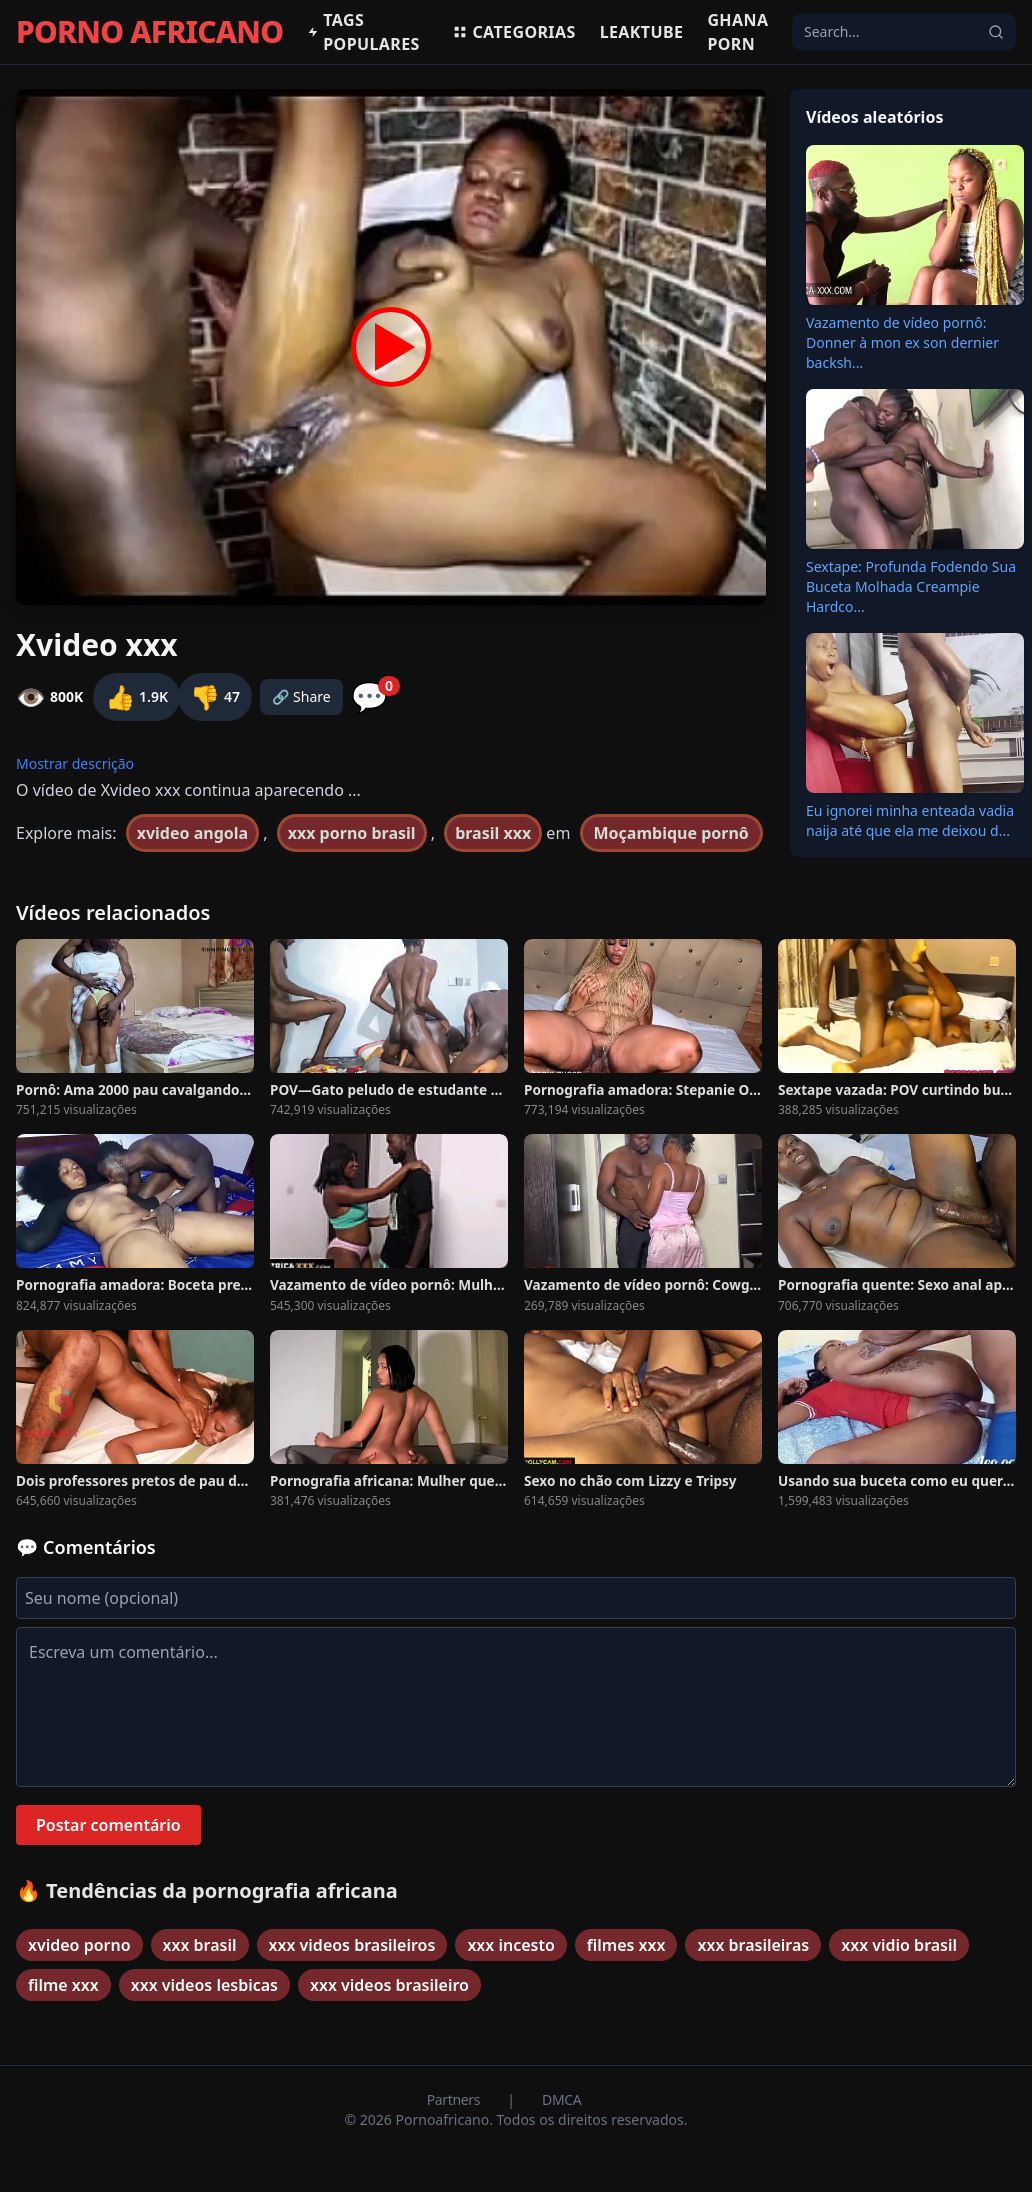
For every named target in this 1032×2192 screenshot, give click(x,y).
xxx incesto (510, 1945)
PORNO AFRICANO (149, 32)
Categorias (513, 32)
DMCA (561, 2099)
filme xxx (63, 1985)
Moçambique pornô (671, 833)
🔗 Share (301, 696)
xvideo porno (79, 1945)
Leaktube (642, 32)
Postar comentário (108, 1825)
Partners (455, 2099)
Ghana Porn (737, 32)
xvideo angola (192, 833)
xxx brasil (200, 1945)
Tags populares (363, 32)
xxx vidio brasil (899, 1945)
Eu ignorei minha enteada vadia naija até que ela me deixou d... (910, 820)
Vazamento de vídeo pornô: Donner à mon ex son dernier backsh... (902, 342)
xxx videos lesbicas (204, 1985)
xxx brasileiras (753, 1945)
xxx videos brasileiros (352, 1945)
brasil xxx (493, 833)
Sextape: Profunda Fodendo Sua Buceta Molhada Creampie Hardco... (911, 586)
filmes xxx (626, 1945)
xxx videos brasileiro (389, 1985)
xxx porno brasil (352, 833)
